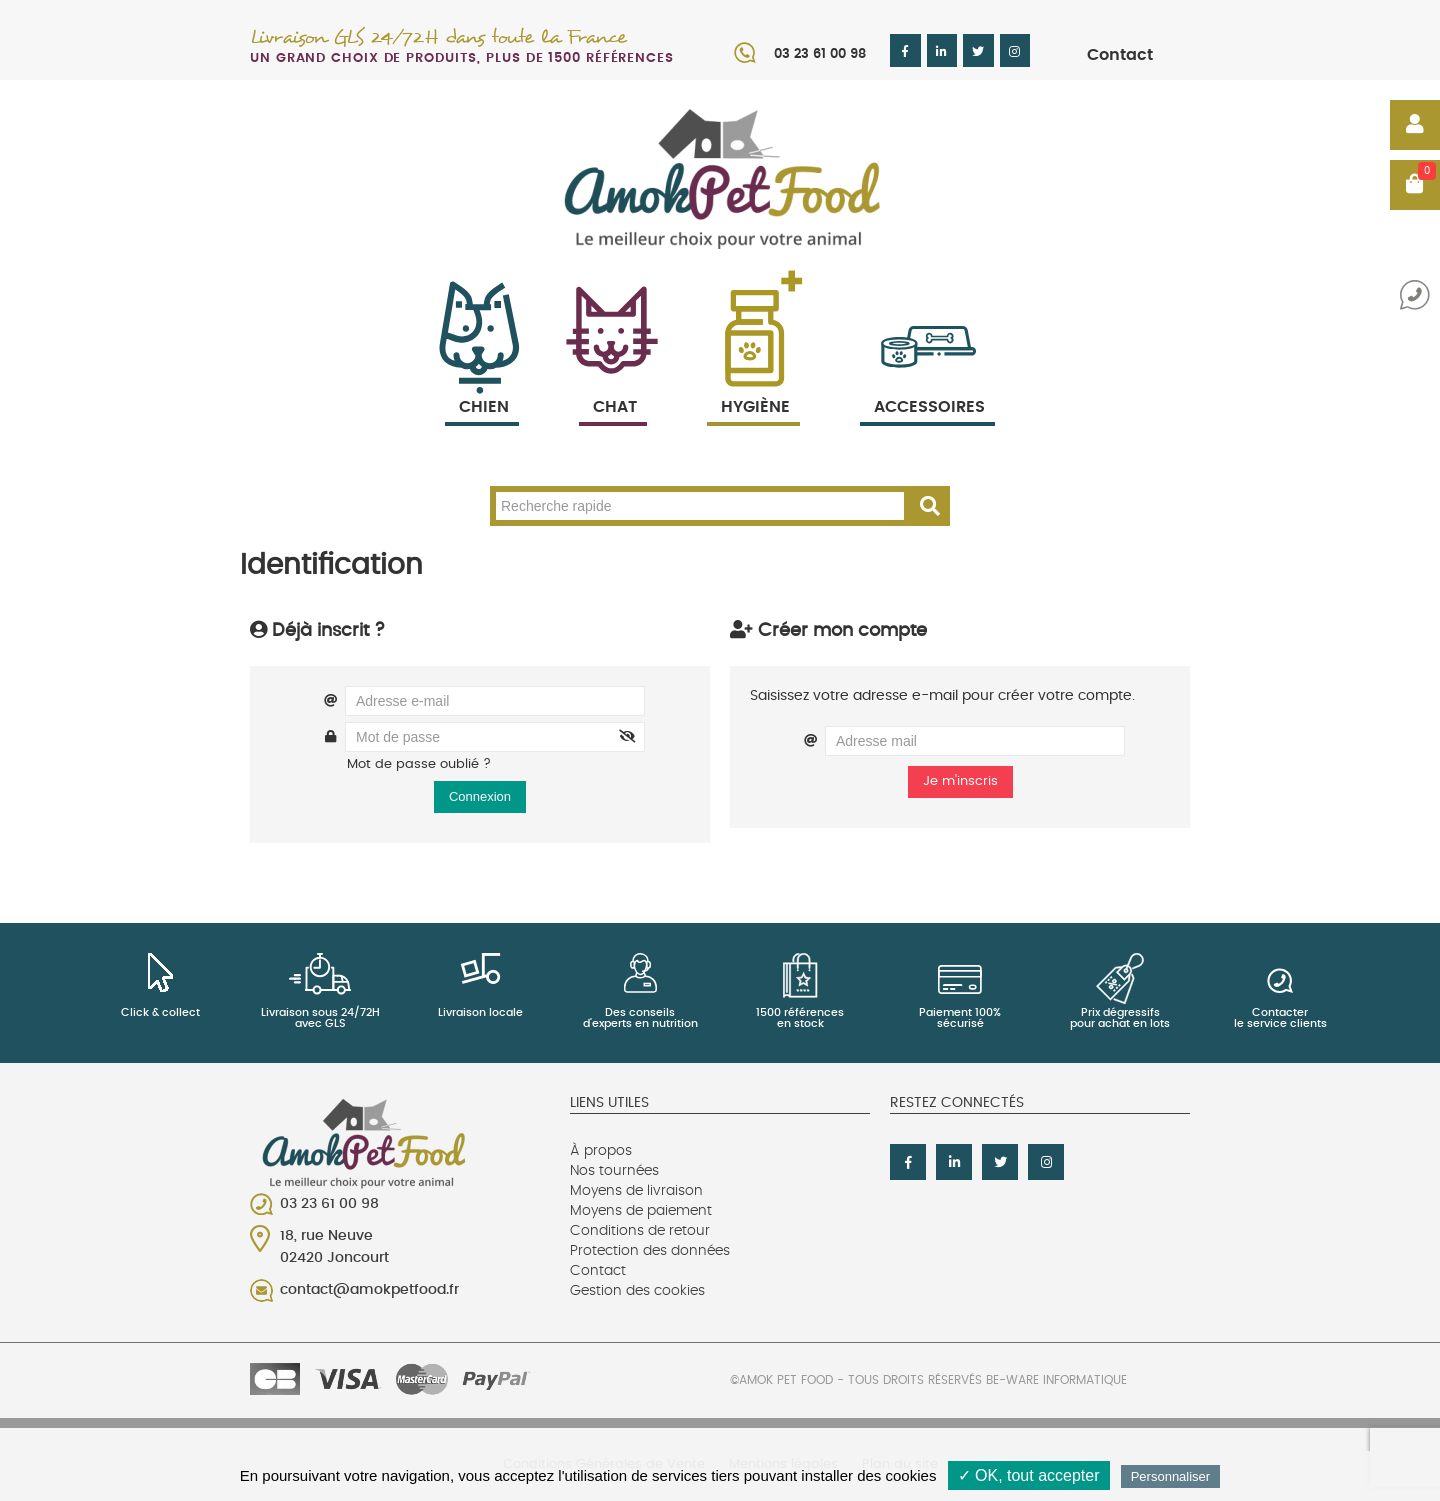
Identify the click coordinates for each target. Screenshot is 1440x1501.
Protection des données (650, 1251)
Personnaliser (1171, 1476)
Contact (1120, 55)
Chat (613, 383)
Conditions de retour (640, 1231)
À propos (601, 1151)
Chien (482, 383)
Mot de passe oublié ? (419, 764)
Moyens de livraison (636, 1191)
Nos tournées (614, 1171)
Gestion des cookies (637, 1291)
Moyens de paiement (641, 1211)
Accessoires (929, 383)
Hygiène (753, 383)
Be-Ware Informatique (1056, 1380)
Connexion (480, 796)
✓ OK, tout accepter (1029, 1475)
